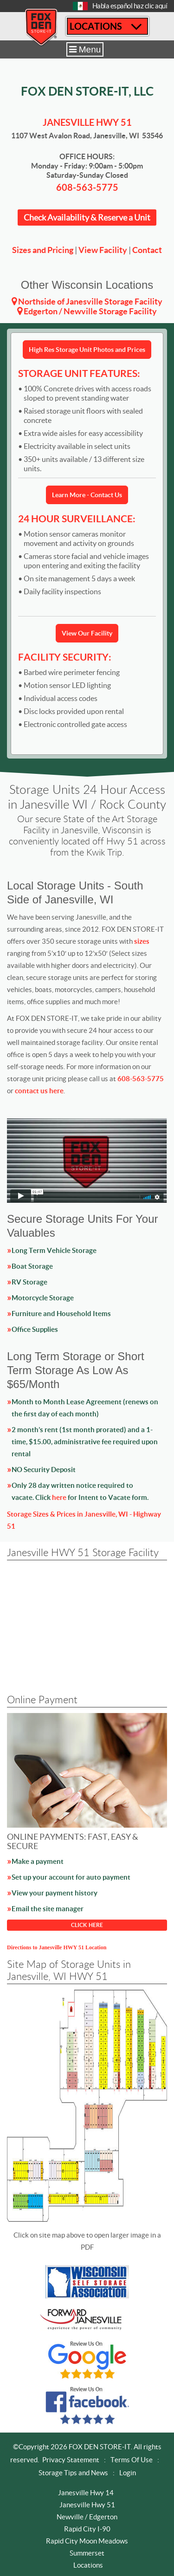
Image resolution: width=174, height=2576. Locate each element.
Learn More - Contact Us (87, 495)
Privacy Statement (70, 2460)
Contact (147, 250)
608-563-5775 (87, 187)
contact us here (39, 1091)
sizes (141, 941)
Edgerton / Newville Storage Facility (90, 311)
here (59, 1497)
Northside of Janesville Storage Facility (90, 301)
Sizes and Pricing (42, 250)
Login (127, 2473)
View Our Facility (87, 633)
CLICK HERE (87, 1925)
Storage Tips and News (73, 2473)
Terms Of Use (131, 2460)
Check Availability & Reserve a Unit (87, 217)
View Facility (102, 250)
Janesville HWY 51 (87, 122)
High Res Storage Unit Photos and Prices (87, 349)
